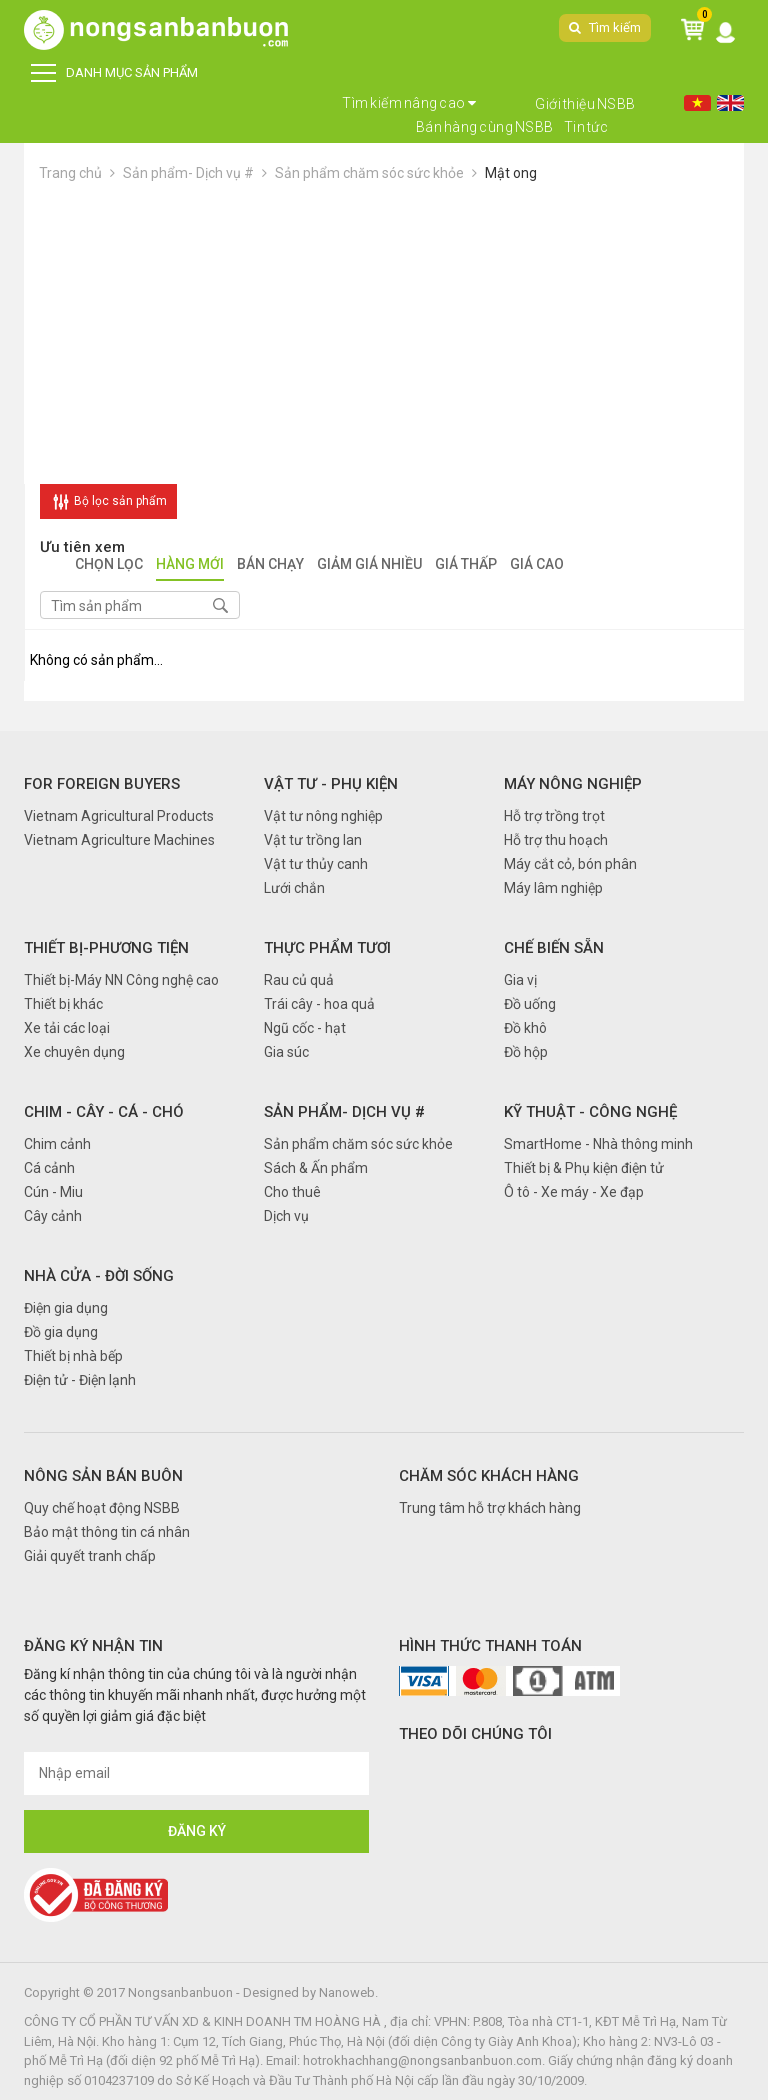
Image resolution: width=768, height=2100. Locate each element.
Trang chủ (70, 173)
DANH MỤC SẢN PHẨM (114, 73)
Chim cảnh (57, 1144)
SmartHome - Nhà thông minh (598, 1144)
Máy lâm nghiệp (553, 888)
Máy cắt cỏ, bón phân (570, 864)
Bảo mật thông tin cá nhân (107, 1532)
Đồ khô (525, 1028)
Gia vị (520, 980)
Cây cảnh (53, 1216)
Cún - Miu (53, 1192)
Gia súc (286, 1052)
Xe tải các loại (67, 1028)
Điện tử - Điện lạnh (80, 1380)
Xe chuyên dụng (74, 1052)
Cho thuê (292, 1192)
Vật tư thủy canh (316, 864)
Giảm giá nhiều (369, 565)
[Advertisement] (384, 334)
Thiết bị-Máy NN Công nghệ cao (121, 980)
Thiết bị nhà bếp (73, 1356)
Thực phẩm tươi (327, 948)
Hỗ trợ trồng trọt (554, 816)
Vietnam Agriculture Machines (119, 840)
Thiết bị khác (63, 1004)
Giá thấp (466, 565)
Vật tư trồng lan (313, 840)
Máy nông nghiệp (573, 784)
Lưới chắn (294, 888)
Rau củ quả (299, 980)
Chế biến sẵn (554, 948)
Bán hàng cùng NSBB (485, 127)
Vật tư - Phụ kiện (331, 784)
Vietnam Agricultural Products (119, 816)
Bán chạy (270, 565)
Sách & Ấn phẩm (316, 1168)
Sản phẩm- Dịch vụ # (188, 173)
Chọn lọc (109, 565)
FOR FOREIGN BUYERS (102, 784)
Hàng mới (190, 565)
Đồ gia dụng (61, 1332)
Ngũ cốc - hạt (305, 1028)
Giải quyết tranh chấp (90, 1556)
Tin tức (586, 127)
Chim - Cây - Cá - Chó (104, 1112)
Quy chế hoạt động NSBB (102, 1508)
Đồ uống (530, 1004)
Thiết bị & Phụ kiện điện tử (584, 1168)
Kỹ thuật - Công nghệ (590, 1112)
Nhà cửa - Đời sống (99, 1276)
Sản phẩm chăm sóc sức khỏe (369, 173)
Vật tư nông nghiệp (323, 816)
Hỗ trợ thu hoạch (556, 840)
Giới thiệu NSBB (585, 104)
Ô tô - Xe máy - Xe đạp (574, 1192)
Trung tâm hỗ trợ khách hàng (490, 1508)
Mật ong (511, 173)
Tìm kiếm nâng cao (409, 103)
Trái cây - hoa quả (319, 1004)
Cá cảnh (49, 1168)
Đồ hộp (526, 1052)
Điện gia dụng (66, 1308)
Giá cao (537, 565)
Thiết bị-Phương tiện (106, 948)
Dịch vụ (286, 1216)
